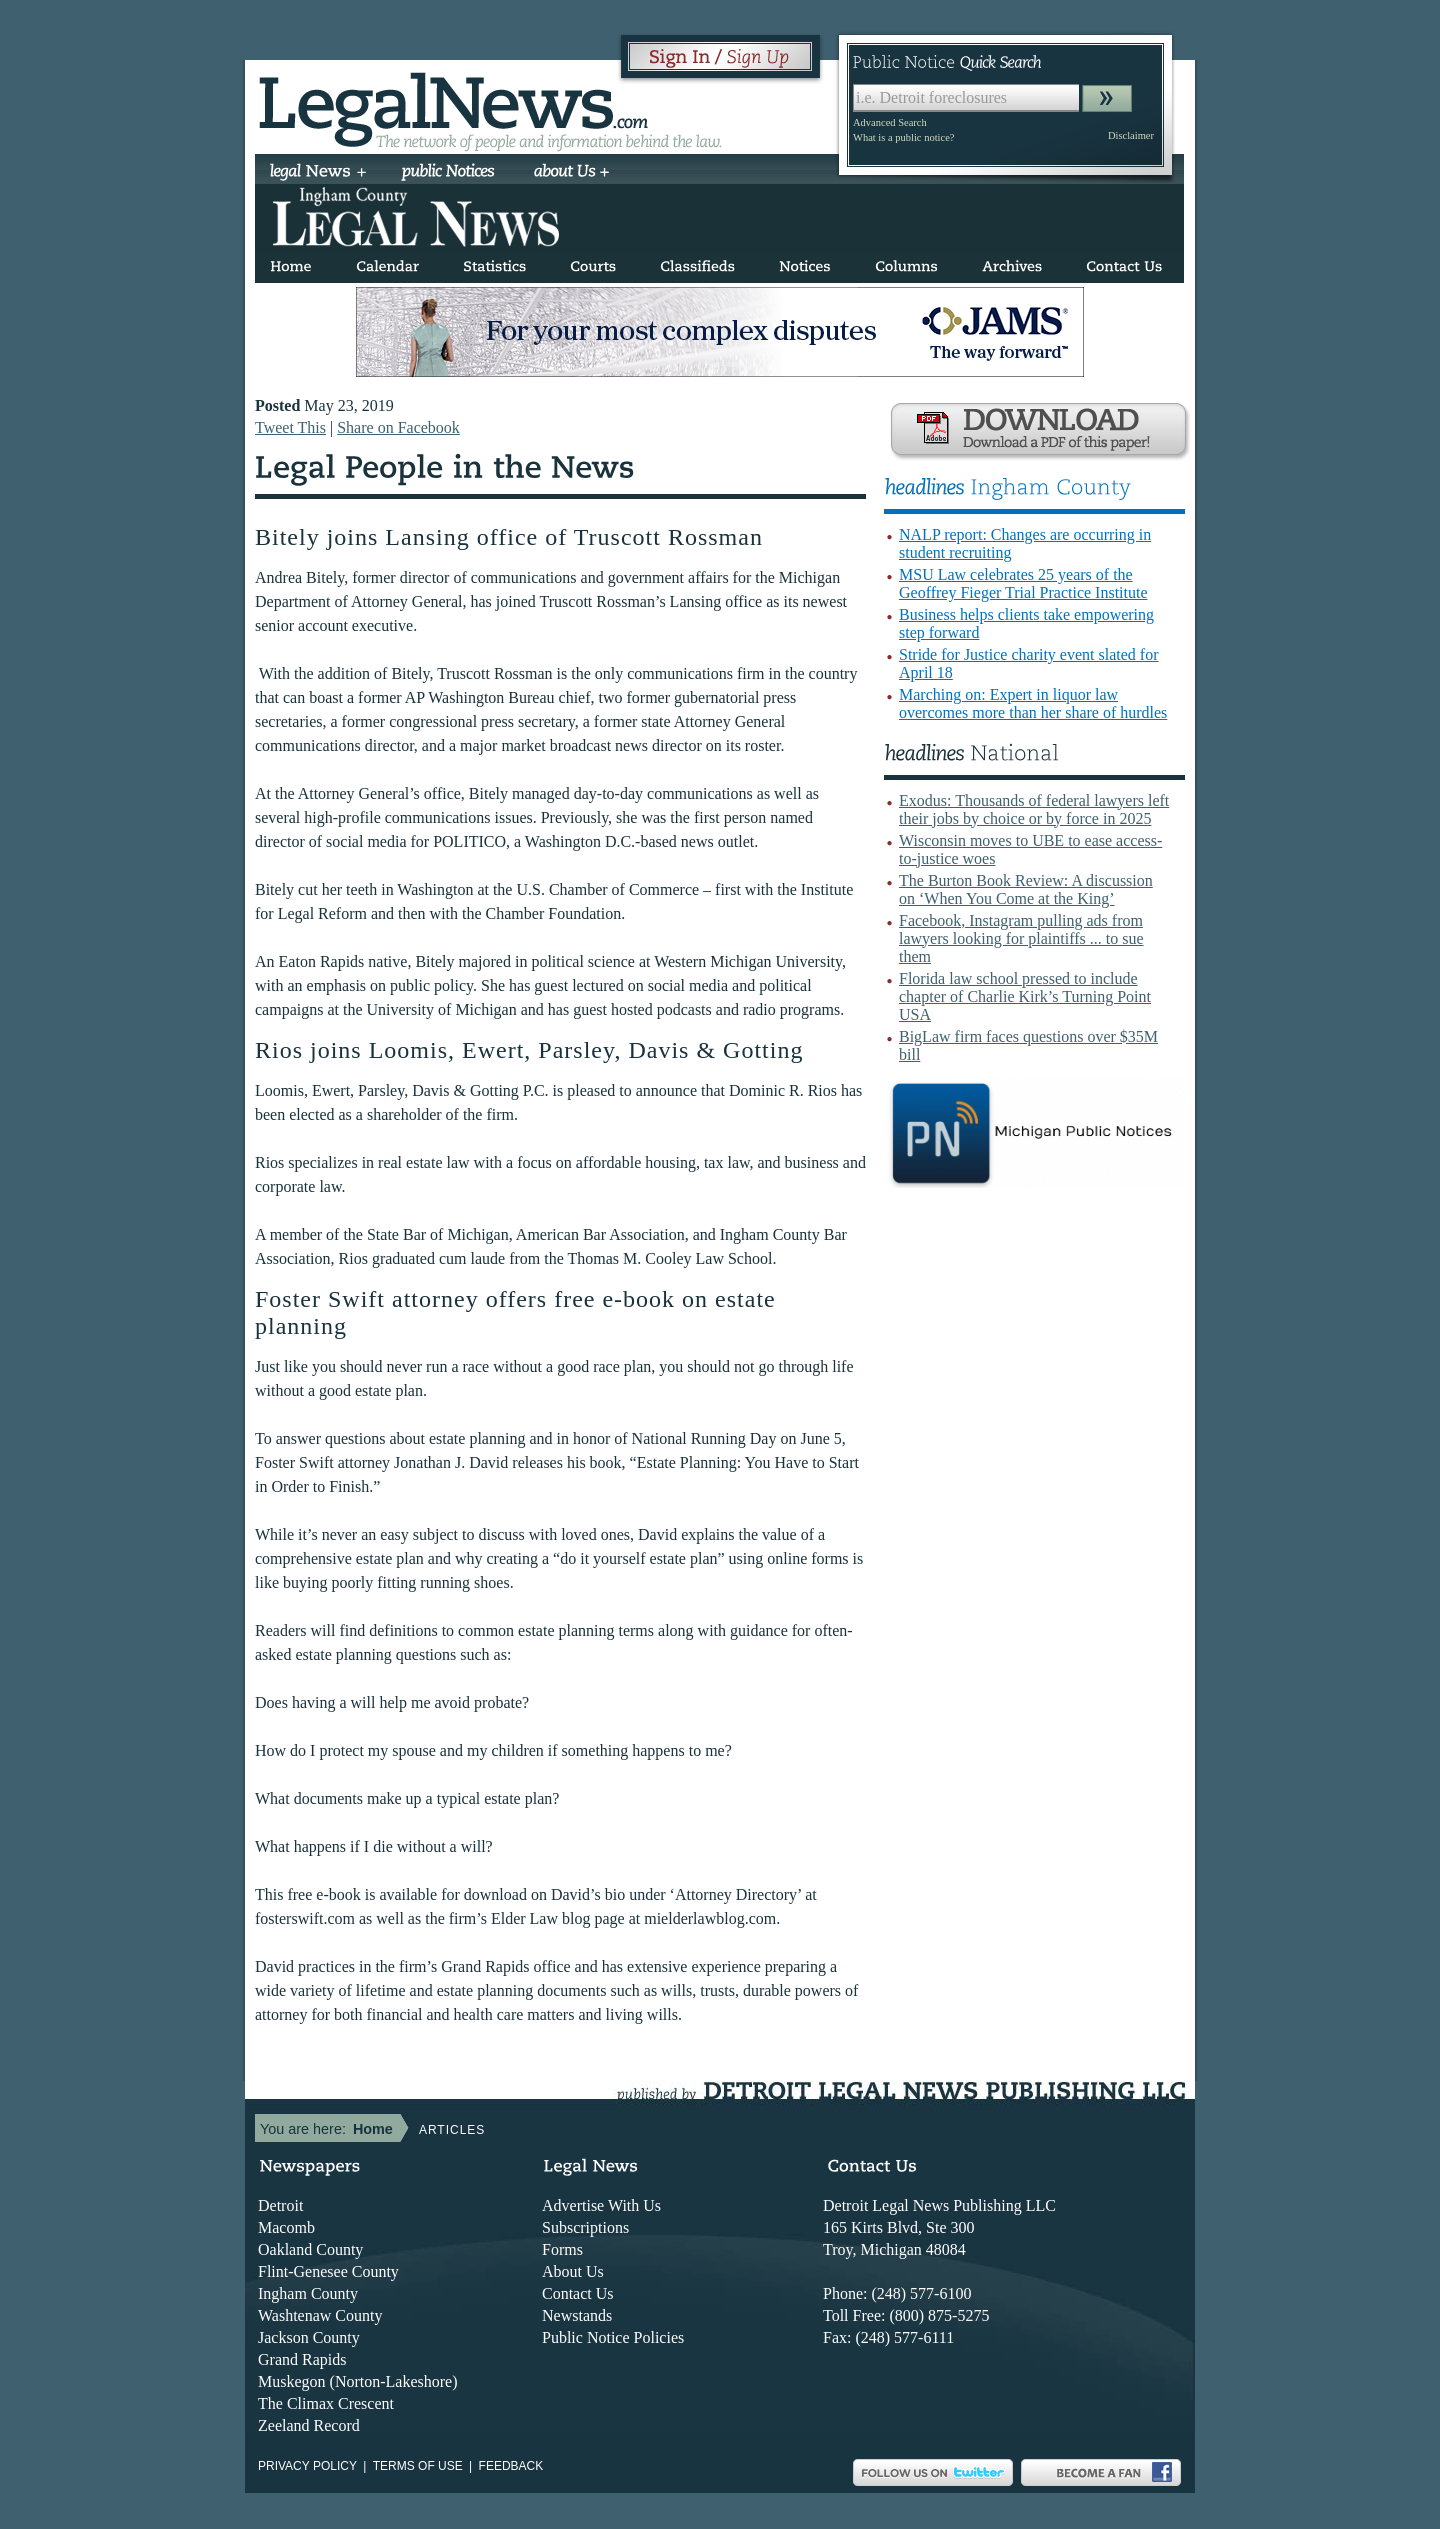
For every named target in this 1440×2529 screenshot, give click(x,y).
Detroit (280, 2205)
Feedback (511, 2466)
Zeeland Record (309, 2425)
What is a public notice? (903, 137)
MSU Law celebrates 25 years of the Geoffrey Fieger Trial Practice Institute (1023, 583)
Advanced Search (890, 122)
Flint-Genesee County (328, 2271)
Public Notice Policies (613, 2337)
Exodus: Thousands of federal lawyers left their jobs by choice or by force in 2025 (1034, 809)
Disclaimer (1131, 135)
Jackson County (309, 2337)
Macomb (286, 2227)
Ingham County (308, 2293)
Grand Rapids (302, 2359)
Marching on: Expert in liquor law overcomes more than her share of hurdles (1033, 703)
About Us (573, 2271)
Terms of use (418, 2466)
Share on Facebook (398, 427)
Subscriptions (585, 2227)
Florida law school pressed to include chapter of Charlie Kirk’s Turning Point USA (1025, 996)
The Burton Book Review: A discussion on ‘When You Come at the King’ (1026, 889)
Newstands (577, 2315)
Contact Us (578, 2293)
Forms (562, 2249)
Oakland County (310, 2249)
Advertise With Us (601, 2205)
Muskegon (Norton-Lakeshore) (358, 2381)
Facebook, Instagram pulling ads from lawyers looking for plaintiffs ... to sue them (1021, 938)
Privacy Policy (307, 2466)
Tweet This (290, 427)
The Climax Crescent (326, 2403)
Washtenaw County (320, 2315)
